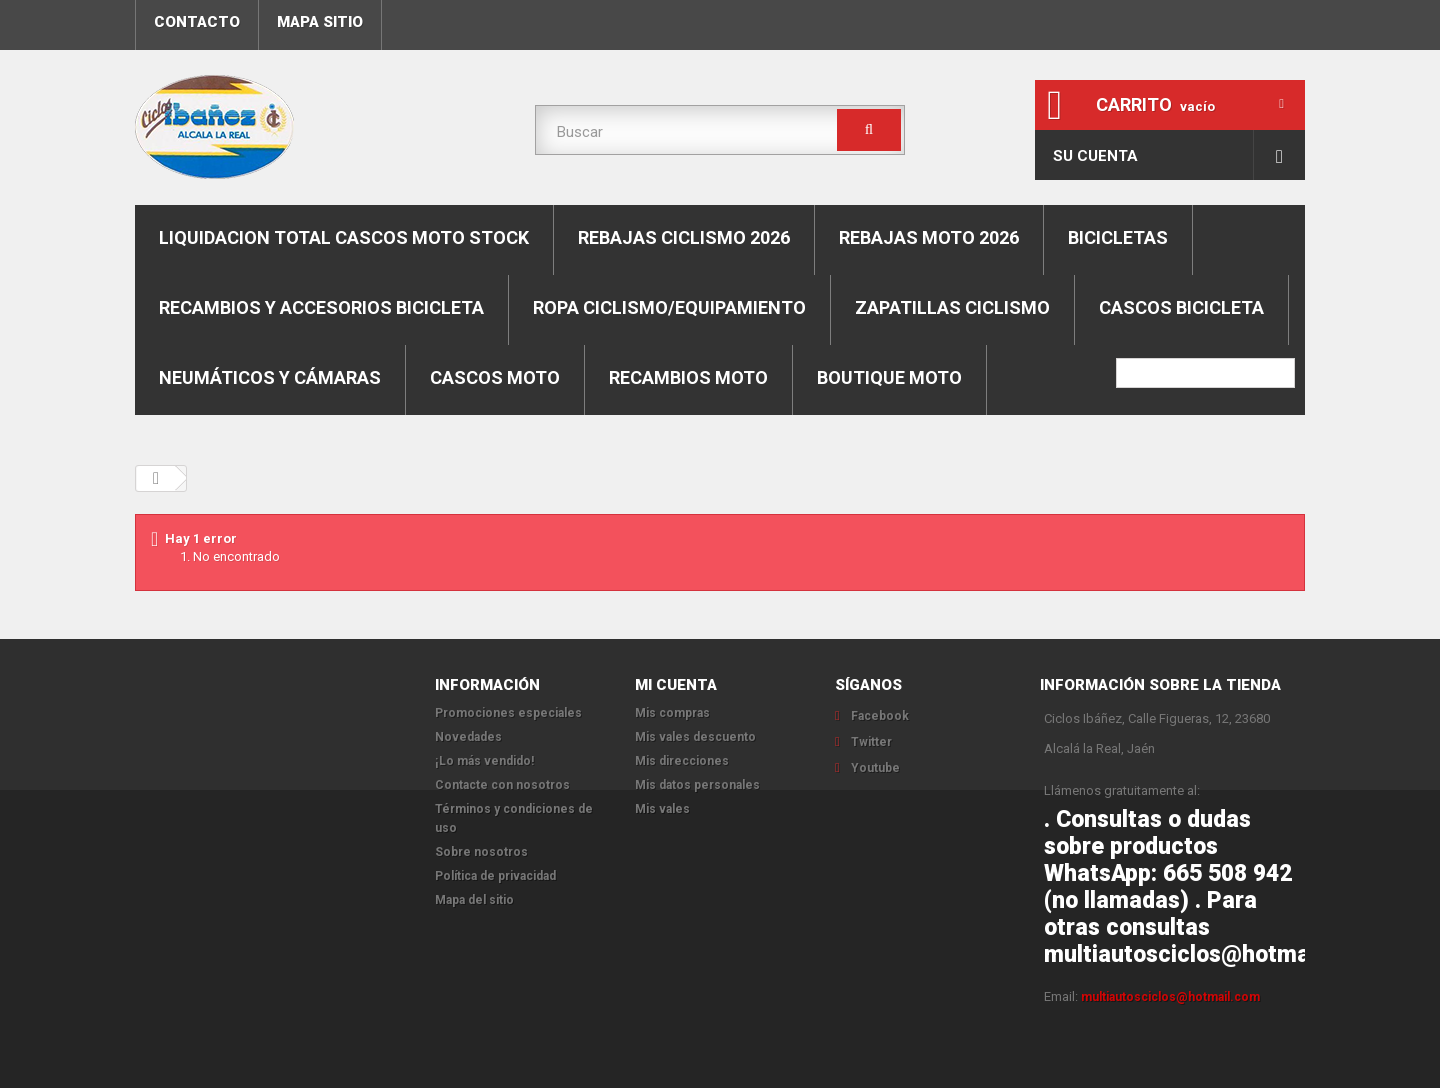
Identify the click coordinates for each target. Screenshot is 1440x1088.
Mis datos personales (697, 785)
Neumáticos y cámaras (270, 377)
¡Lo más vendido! (484, 761)
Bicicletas (1118, 237)
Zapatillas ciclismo (952, 307)
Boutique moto (889, 377)
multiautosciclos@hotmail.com (1170, 997)
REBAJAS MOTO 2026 (929, 237)
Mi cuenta (676, 685)
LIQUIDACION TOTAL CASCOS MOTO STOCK (344, 237)
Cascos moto (495, 377)
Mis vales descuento (695, 737)
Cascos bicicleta (1181, 307)
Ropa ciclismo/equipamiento (669, 307)
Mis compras (672, 713)
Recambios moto (688, 377)
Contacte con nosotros (502, 785)
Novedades (468, 737)
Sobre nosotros (481, 852)
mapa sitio (320, 22)
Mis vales (662, 809)
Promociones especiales (508, 713)
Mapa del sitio (474, 900)
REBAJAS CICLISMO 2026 (684, 237)
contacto (197, 22)
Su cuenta (1095, 156)
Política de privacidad (495, 876)
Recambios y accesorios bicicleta (321, 307)
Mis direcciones (682, 761)
